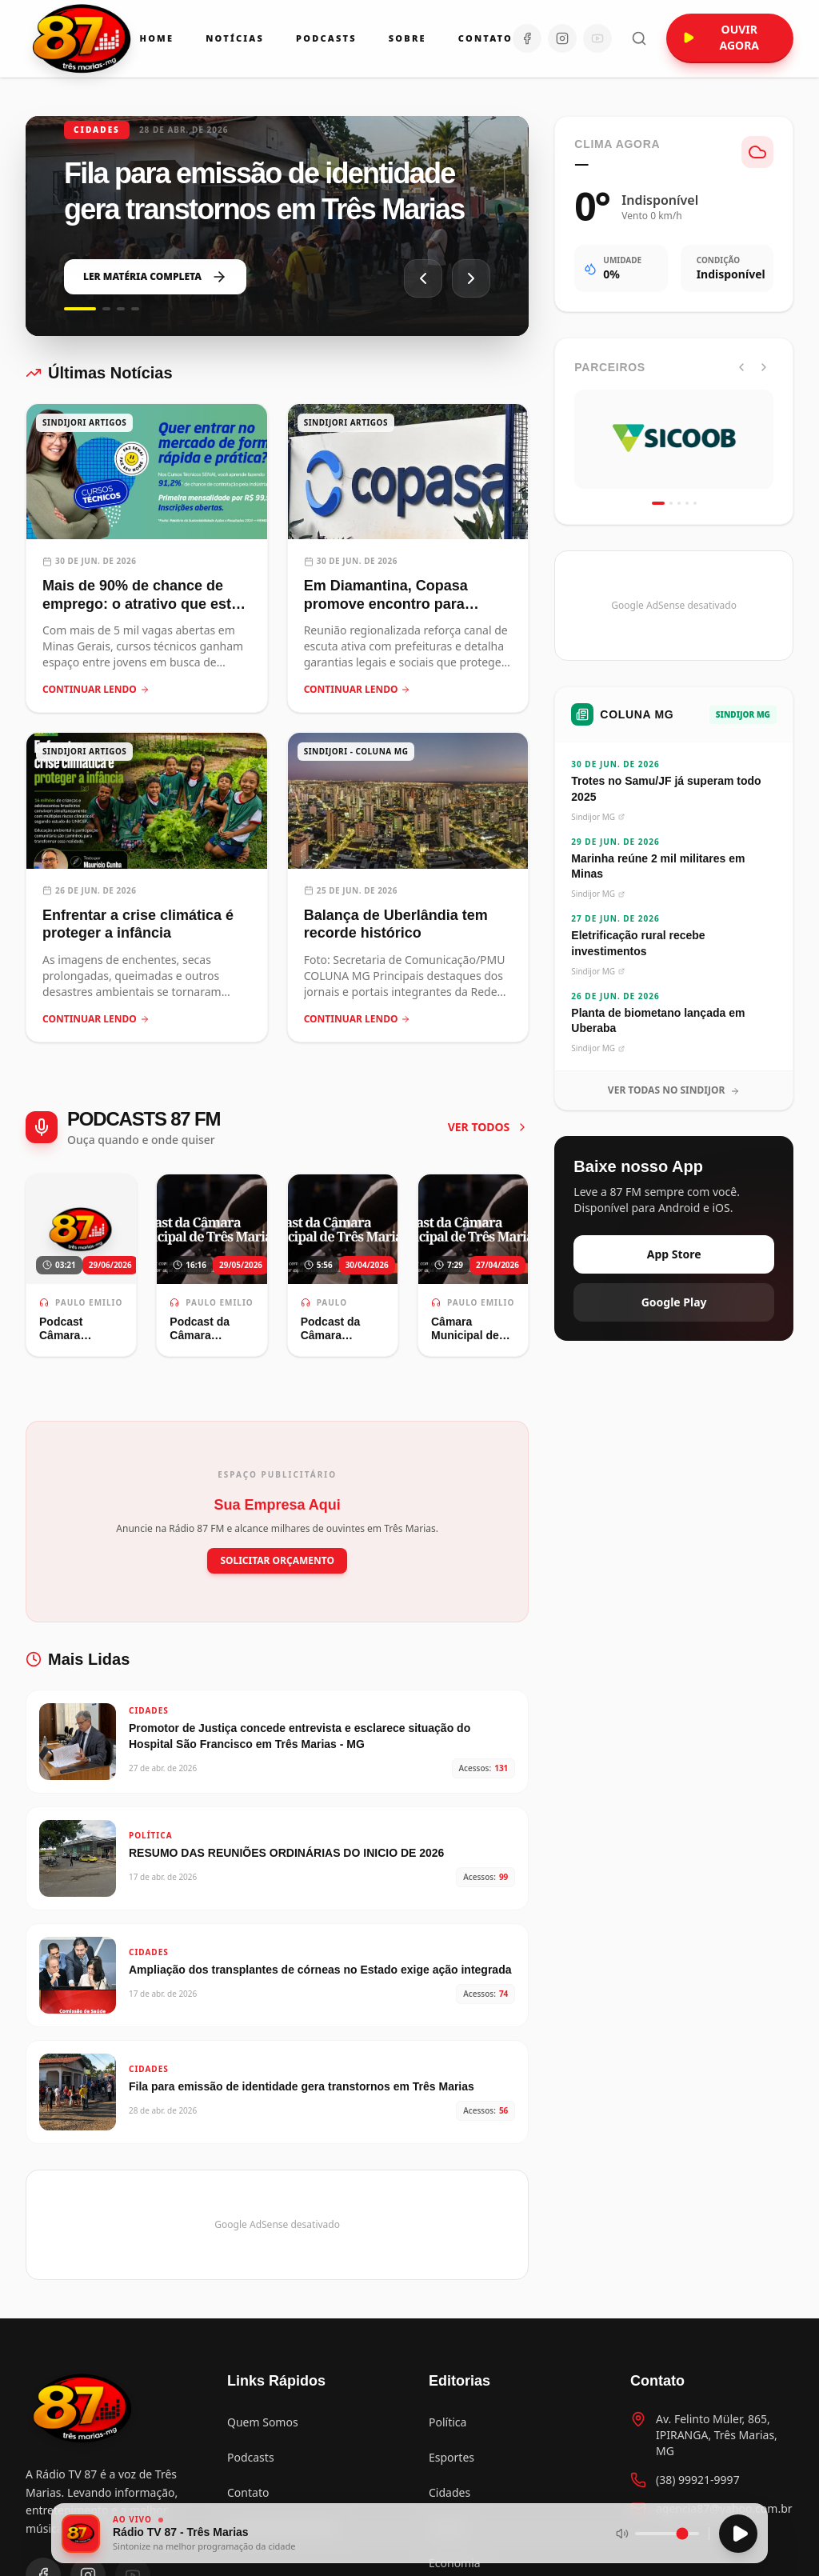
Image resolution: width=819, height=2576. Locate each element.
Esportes (451, 2457)
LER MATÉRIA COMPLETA (155, 277)
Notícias (235, 38)
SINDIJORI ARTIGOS (84, 422)
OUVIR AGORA (720, 37)
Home (157, 38)
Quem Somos (262, 2422)
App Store (674, 1254)
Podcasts (326, 38)
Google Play (674, 1302)
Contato (485, 38)
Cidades (449, 2492)
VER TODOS (488, 1126)
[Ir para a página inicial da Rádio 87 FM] (83, 38)
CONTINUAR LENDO (96, 689)
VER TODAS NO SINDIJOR (674, 1090)
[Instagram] (562, 38)
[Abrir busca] (639, 38)
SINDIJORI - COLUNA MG (356, 751)
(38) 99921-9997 (698, 2479)
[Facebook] (527, 38)
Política (447, 2422)
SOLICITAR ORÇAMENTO (277, 1560)
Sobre (407, 38)
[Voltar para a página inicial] (83, 2408)
